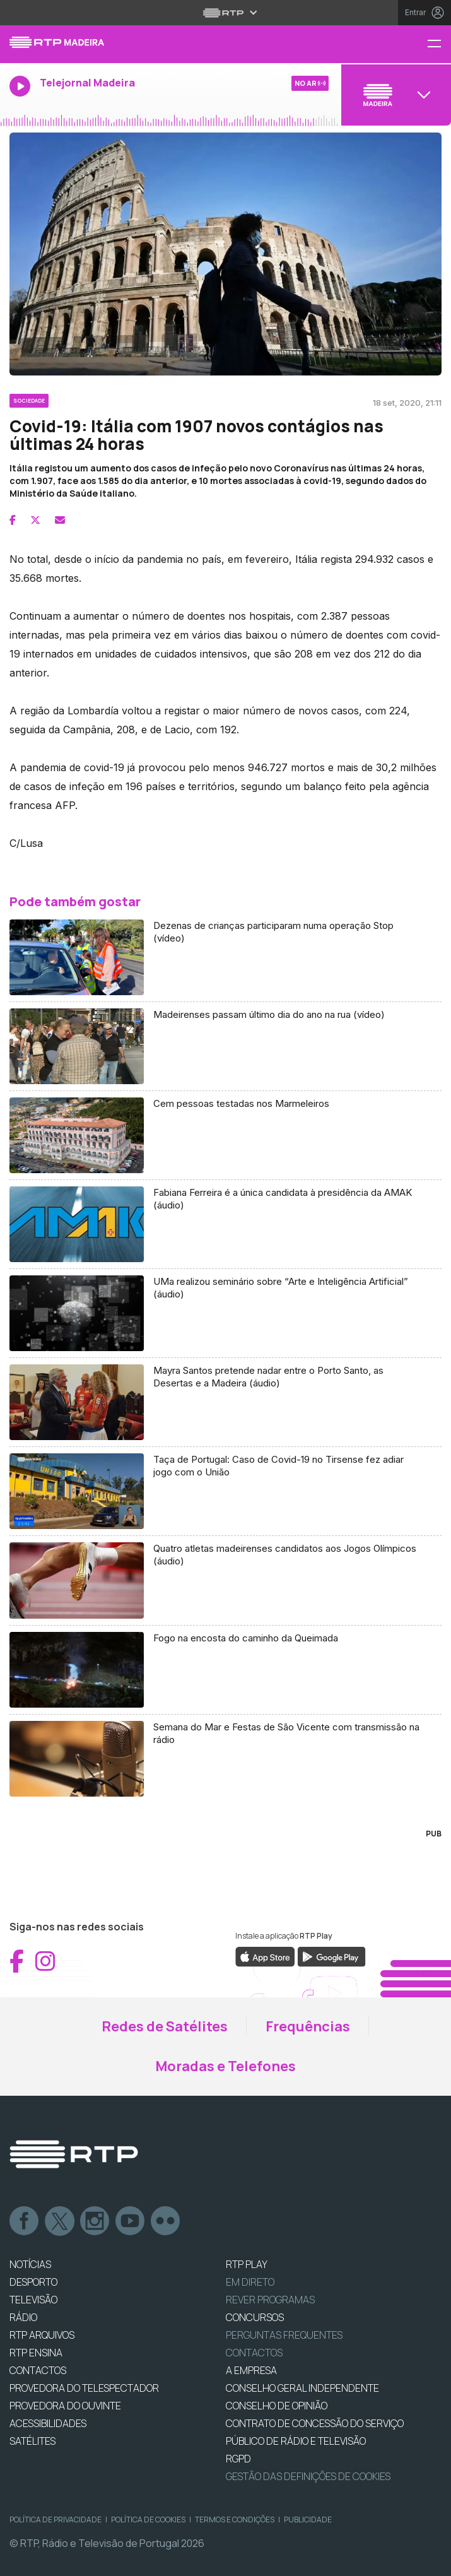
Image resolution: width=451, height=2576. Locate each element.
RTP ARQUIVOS (41, 2335)
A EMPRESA (251, 2370)
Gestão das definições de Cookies (308, 2476)
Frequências (308, 2026)
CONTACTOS (37, 2370)
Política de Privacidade (55, 2519)
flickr (166, 2221)
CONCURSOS (255, 2317)
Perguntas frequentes (284, 2335)
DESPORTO (33, 2282)
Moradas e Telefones (225, 2066)
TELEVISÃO (33, 2300)
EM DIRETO (250, 2282)
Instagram (95, 2221)
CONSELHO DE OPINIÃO (276, 2406)
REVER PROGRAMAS (270, 2300)
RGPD (238, 2459)
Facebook (24, 2221)
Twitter (60, 2221)
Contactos (254, 2353)
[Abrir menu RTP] (225, 12)
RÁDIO (23, 2317)
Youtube (130, 2221)
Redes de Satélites (165, 2026)
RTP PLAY (246, 2264)
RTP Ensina (35, 2353)
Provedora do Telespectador (84, 2388)
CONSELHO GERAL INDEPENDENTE (302, 2388)
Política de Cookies (148, 2519)
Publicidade (308, 2519)
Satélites (32, 2441)
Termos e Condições (234, 2519)
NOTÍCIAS (30, 2264)
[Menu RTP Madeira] (439, 44)
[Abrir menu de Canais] (394, 94)
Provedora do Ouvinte (65, 2406)
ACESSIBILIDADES (47, 2423)
